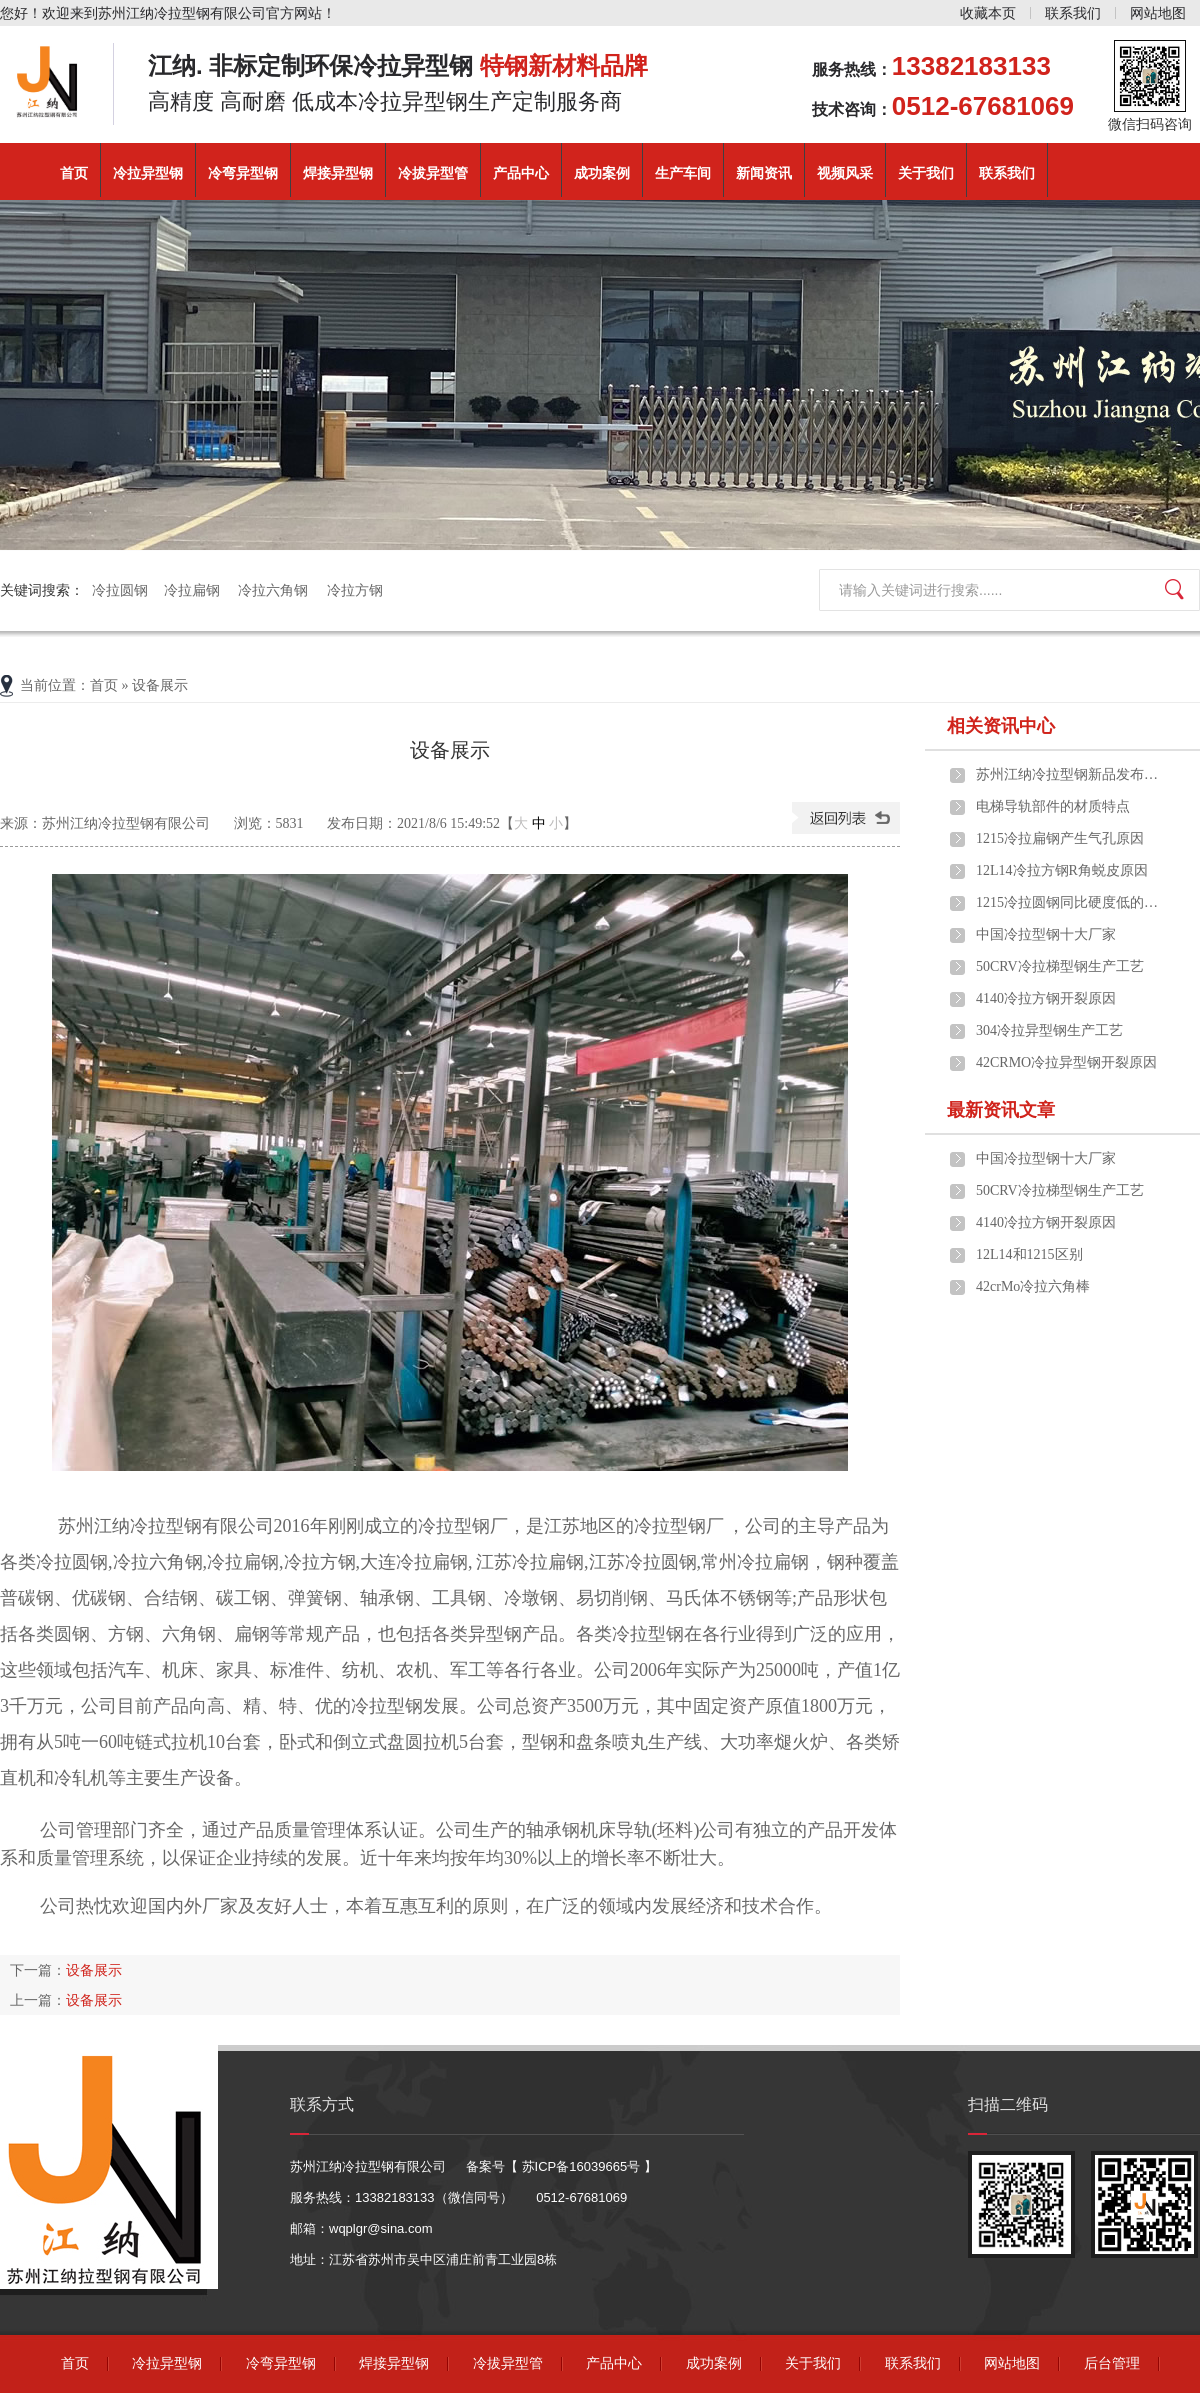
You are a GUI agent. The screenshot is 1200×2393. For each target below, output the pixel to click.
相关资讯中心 (1001, 726)
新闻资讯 (764, 173)
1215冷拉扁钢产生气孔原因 (1060, 838)
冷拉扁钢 (193, 590)
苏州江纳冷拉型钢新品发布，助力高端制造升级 (1071, 774)
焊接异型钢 (338, 173)
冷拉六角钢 (274, 590)
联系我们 (1073, 13)
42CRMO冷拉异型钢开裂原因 (1066, 1062)
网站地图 (1158, 13)
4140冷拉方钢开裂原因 (1046, 998)
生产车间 (683, 173)
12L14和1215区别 (1029, 1254)
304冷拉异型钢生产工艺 (1049, 1030)
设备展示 (94, 1970)
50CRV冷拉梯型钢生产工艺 (1060, 966)
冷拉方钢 (355, 590)
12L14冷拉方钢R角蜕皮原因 (1062, 870)
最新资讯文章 (1001, 1110)
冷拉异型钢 (148, 173)
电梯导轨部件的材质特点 (1053, 806)
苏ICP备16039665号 (581, 2166)
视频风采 (845, 173)
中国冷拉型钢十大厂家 (1046, 934)
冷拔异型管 (433, 173)
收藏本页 (988, 13)
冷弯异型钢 (243, 173)
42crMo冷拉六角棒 (1033, 1286)
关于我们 (926, 173)
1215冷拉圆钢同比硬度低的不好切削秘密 (1071, 902)
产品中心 (521, 173)
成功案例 (602, 173)
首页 (74, 173)
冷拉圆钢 (120, 590)
